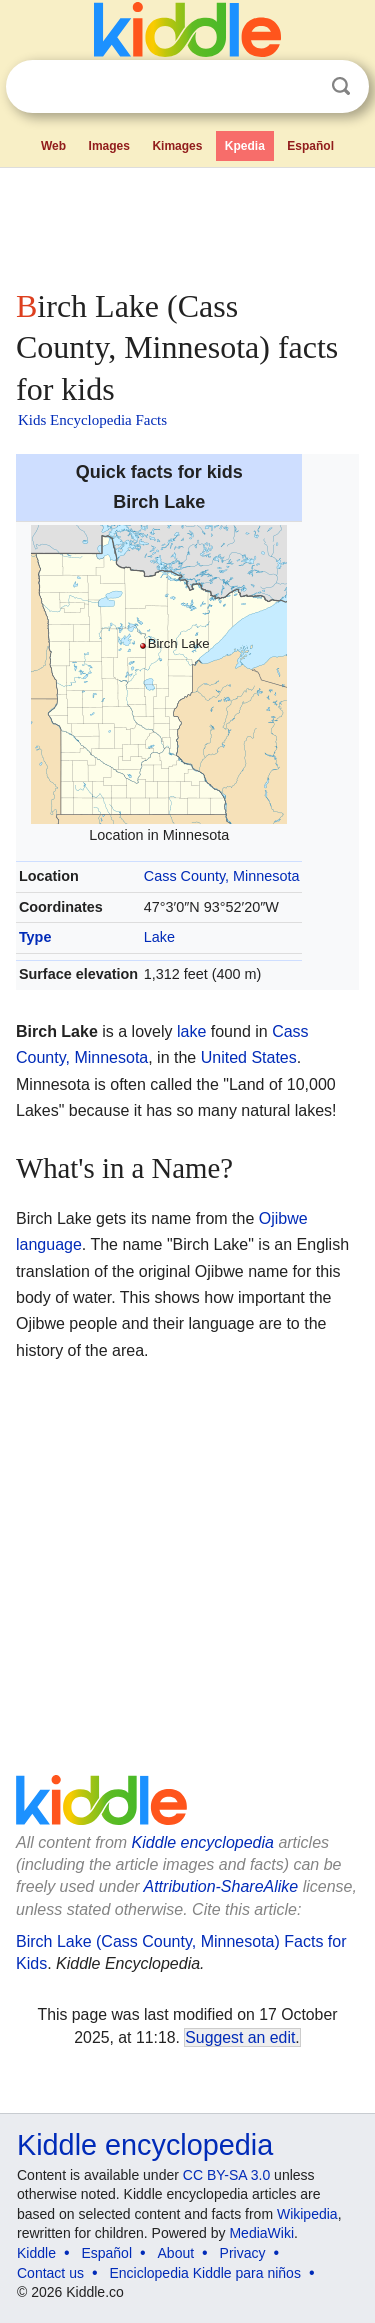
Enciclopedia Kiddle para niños (204, 2273)
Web (53, 146)
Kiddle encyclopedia (203, 1842)
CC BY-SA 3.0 (226, 2175)
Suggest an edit (240, 2037)
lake (191, 1031)
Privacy (243, 2253)
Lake (159, 937)
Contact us (50, 2273)
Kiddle (36, 2253)
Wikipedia (307, 2214)
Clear (300, 87)
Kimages (177, 146)
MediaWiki (261, 2233)
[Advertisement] (187, 224)
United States (249, 1057)
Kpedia (245, 146)
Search (341, 86)
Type (35, 937)
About (176, 2253)
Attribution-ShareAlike (220, 1886)
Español (310, 146)
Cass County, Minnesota (222, 876)
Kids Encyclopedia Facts (92, 420)
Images (109, 146)
